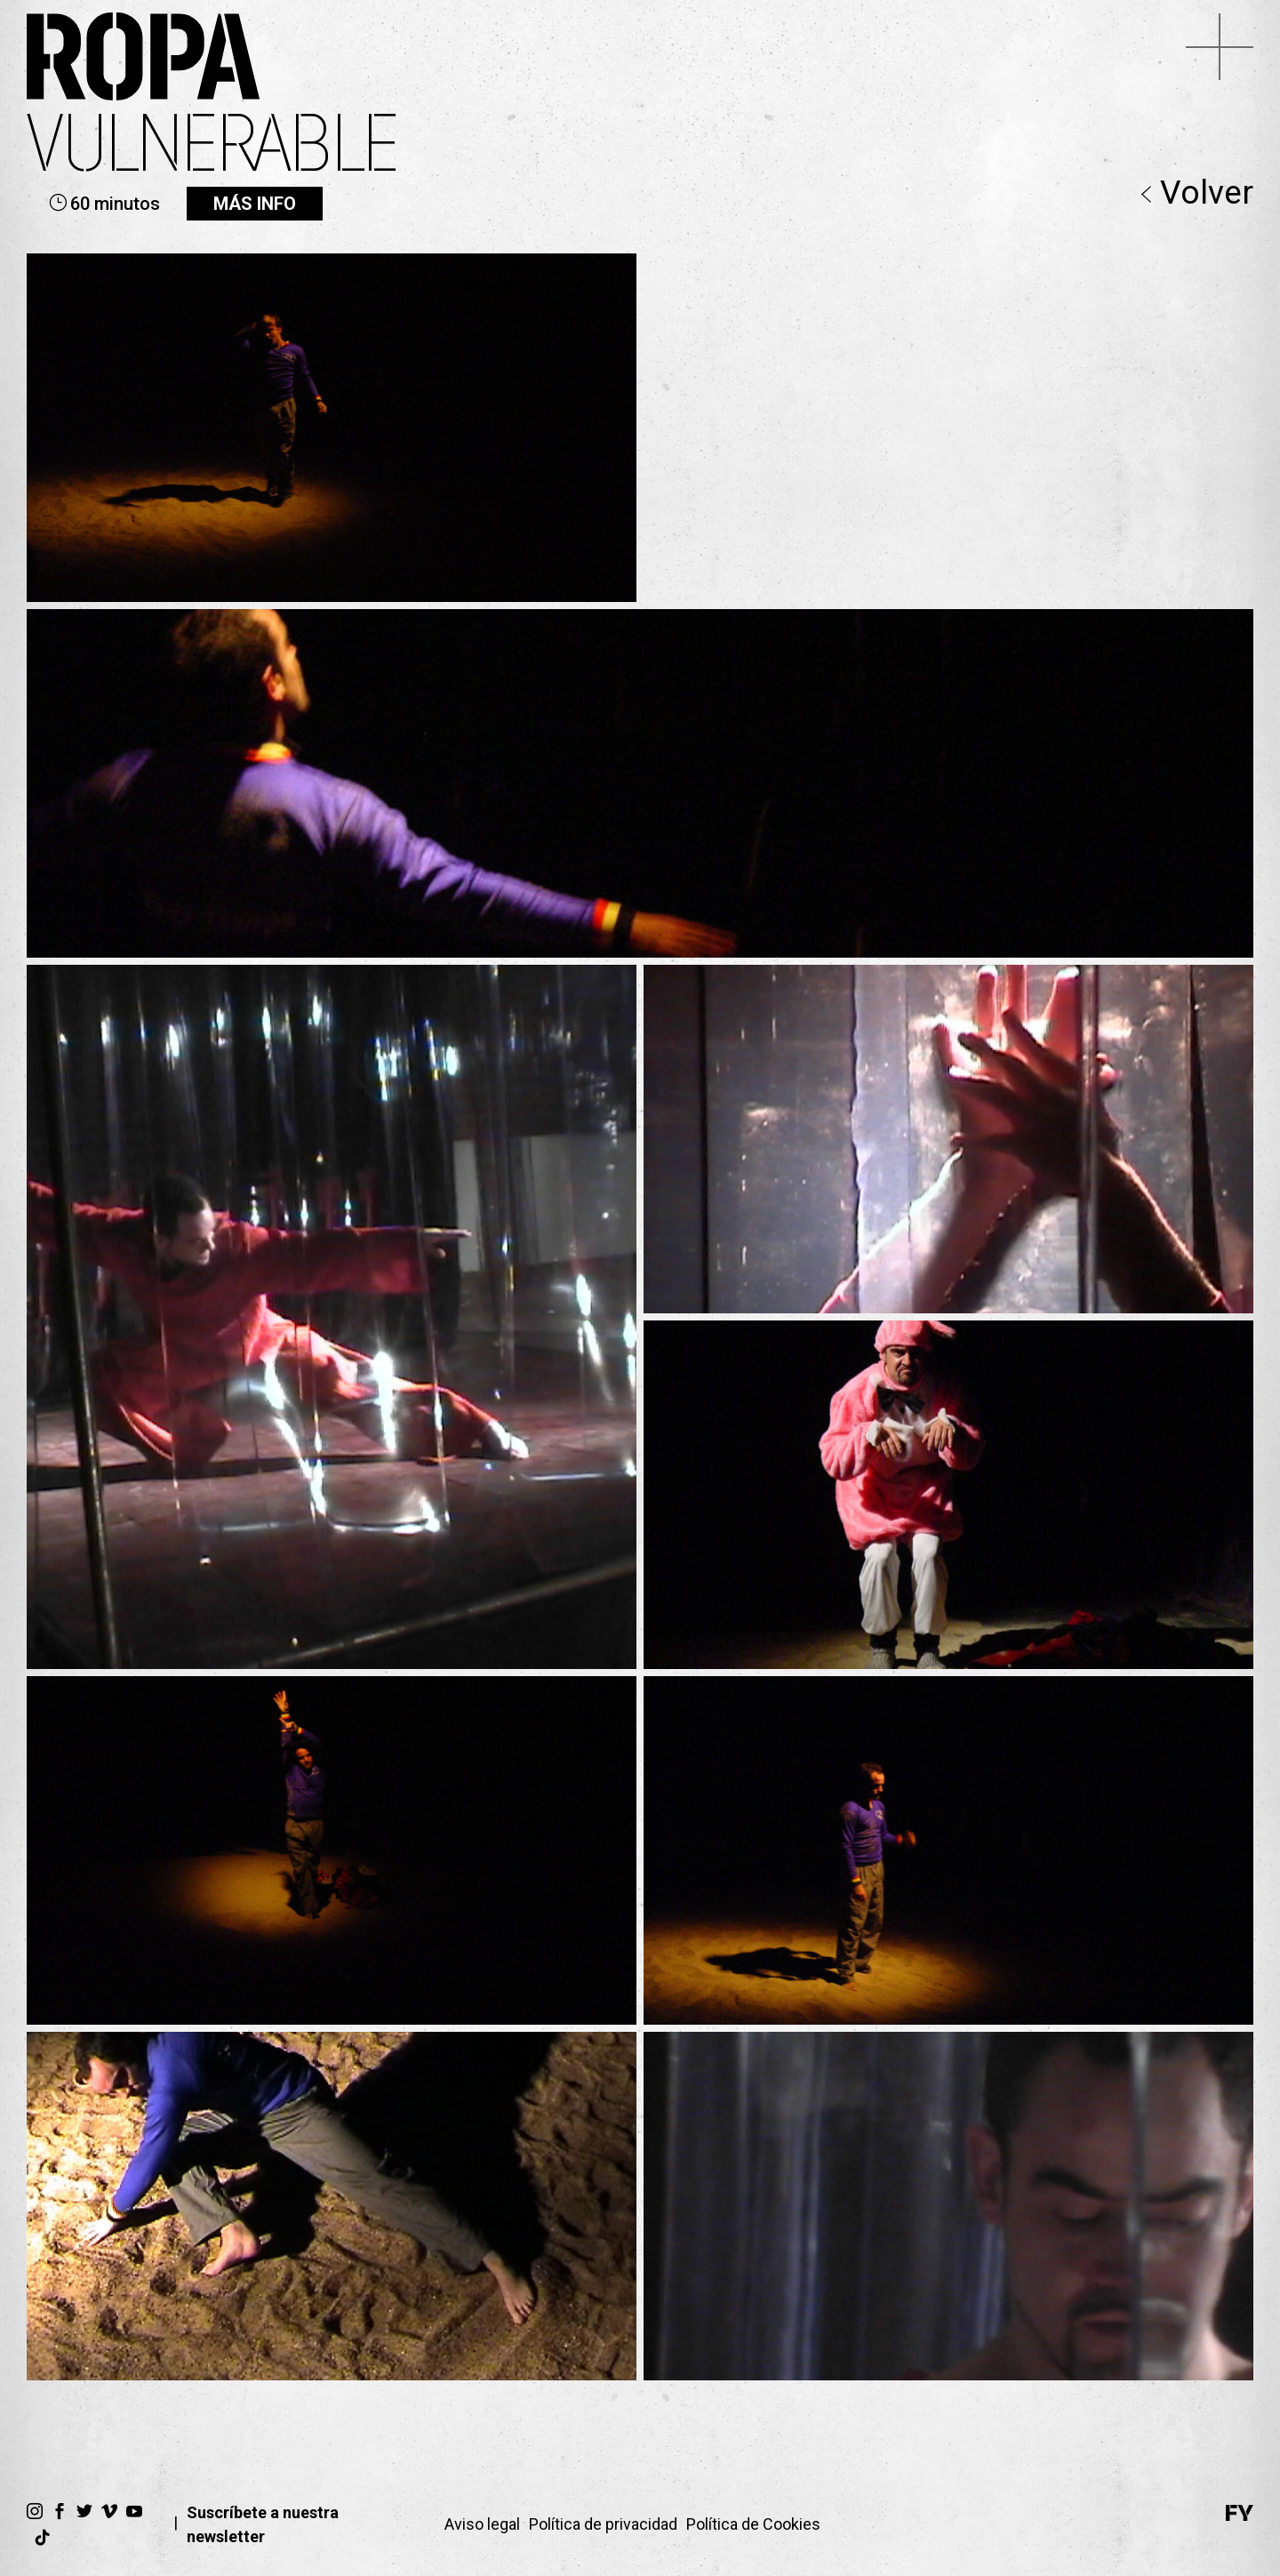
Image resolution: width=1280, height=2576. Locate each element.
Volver (1197, 194)
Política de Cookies (753, 2524)
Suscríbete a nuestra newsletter (263, 2524)
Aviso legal (482, 2524)
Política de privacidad (603, 2524)
